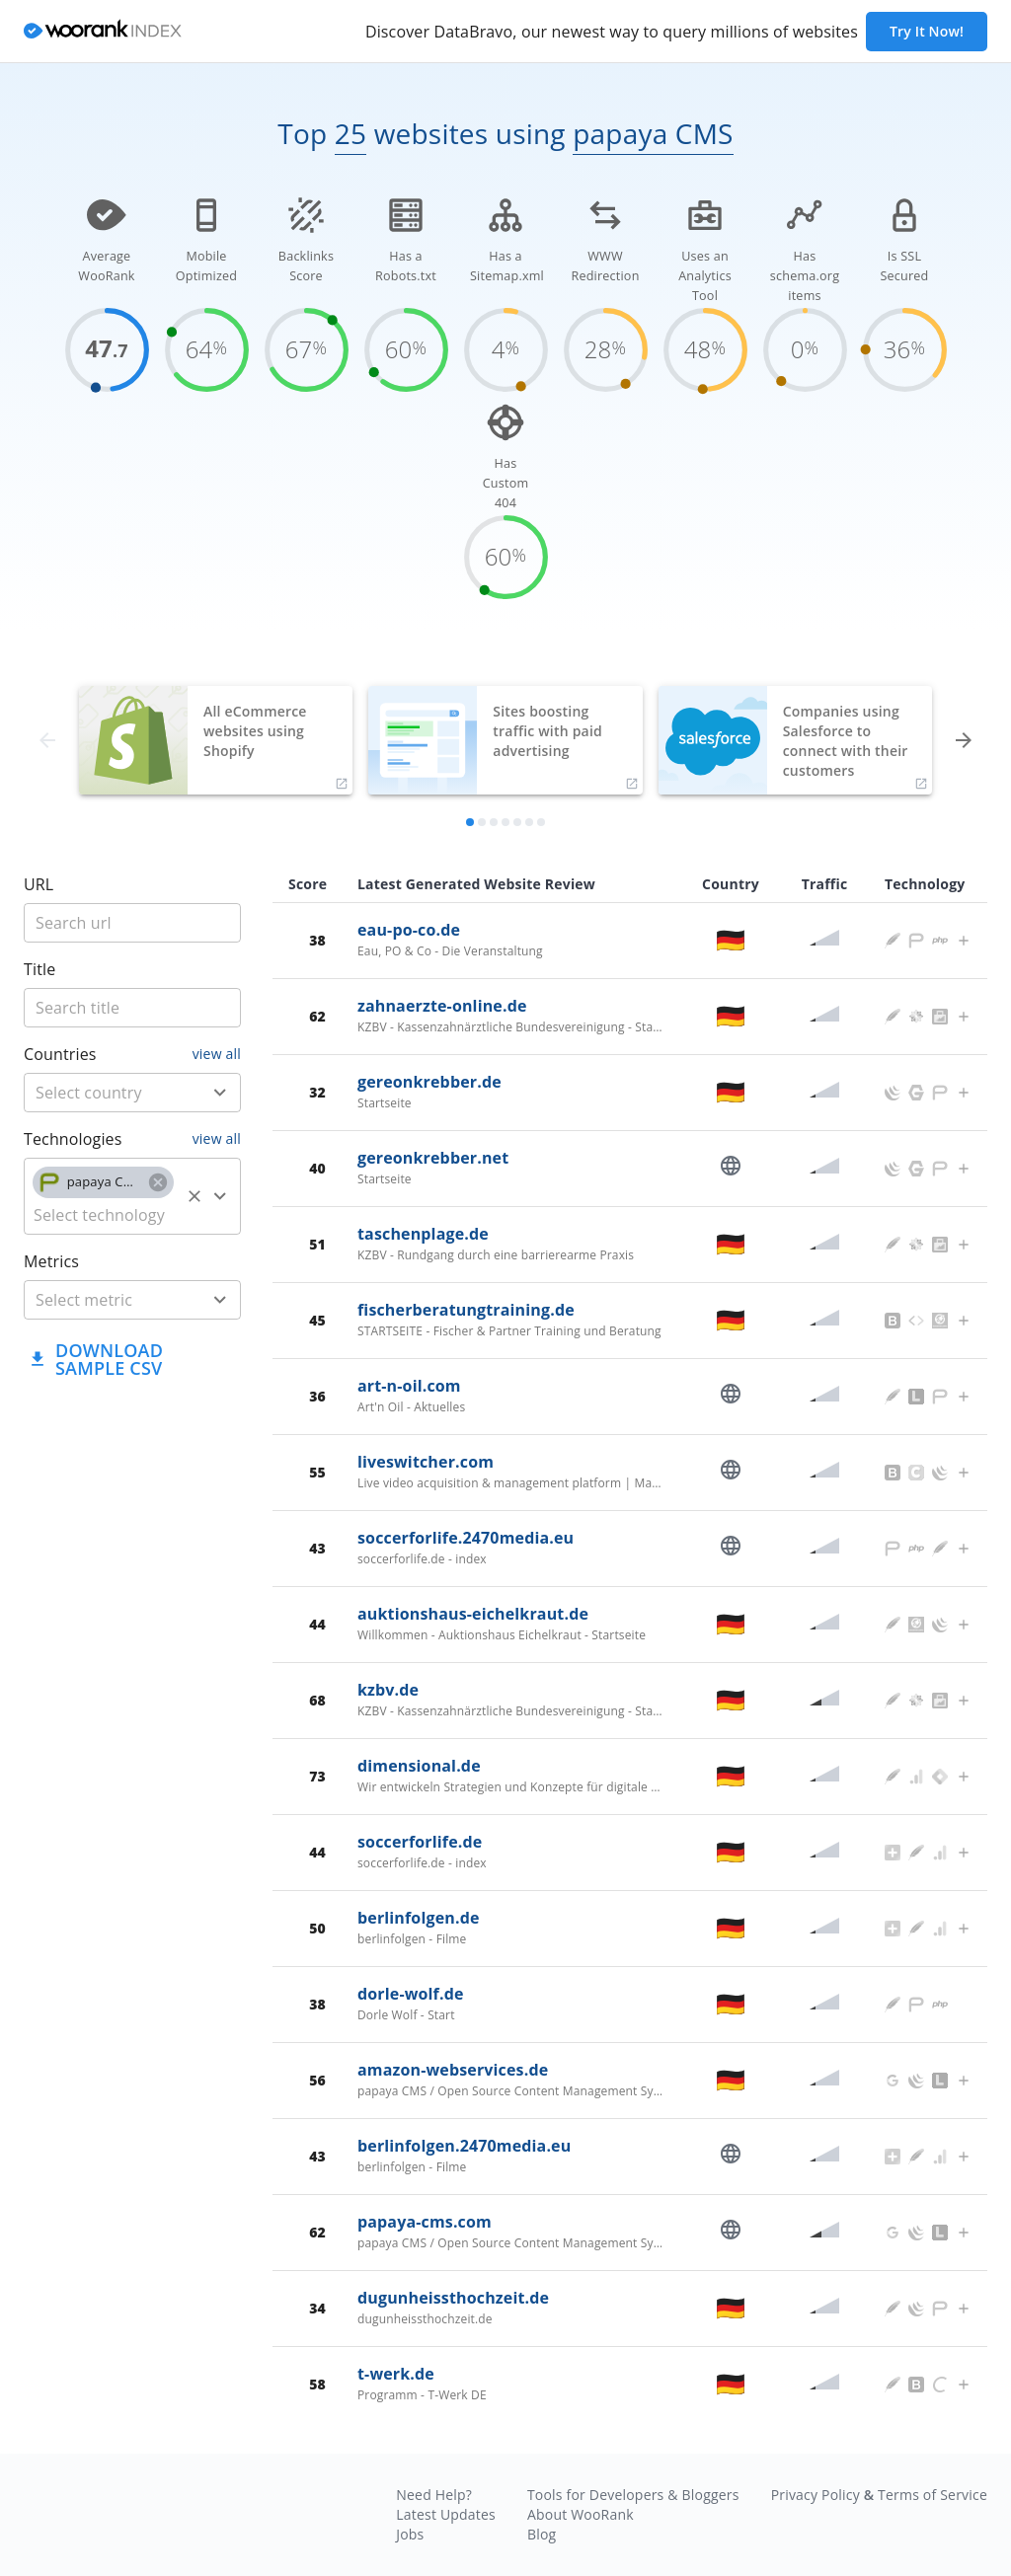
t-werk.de (395, 2374)
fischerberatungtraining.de (466, 1310)
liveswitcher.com (425, 1462)
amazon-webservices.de (452, 2070)
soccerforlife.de (419, 1842)
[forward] (963, 740)
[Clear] (194, 1196)
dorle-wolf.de (410, 1994)
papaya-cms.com (424, 2222)
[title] (132, 923)
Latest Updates (446, 2514)
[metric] (103, 1300)
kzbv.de (388, 1690)
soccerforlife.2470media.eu (465, 1538)
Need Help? (434, 2494)
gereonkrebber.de (429, 1082)
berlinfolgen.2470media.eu (464, 2146)
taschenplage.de (423, 1234)
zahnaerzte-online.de (442, 1006)
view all (217, 1053)
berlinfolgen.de (418, 1918)
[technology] (103, 1215)
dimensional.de (419, 1766)
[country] (103, 1092)
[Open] (220, 1092)
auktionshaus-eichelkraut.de (472, 1614)
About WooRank (580, 2514)
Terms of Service (932, 2494)
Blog (541, 2534)
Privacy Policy (815, 2494)
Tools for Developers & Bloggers (633, 2494)
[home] (103, 32)
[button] (103, 1182)
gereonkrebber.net (432, 1158)
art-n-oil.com (409, 1386)
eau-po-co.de (408, 930)
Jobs (410, 2534)
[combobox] (132, 1092)
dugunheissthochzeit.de (453, 2298)
